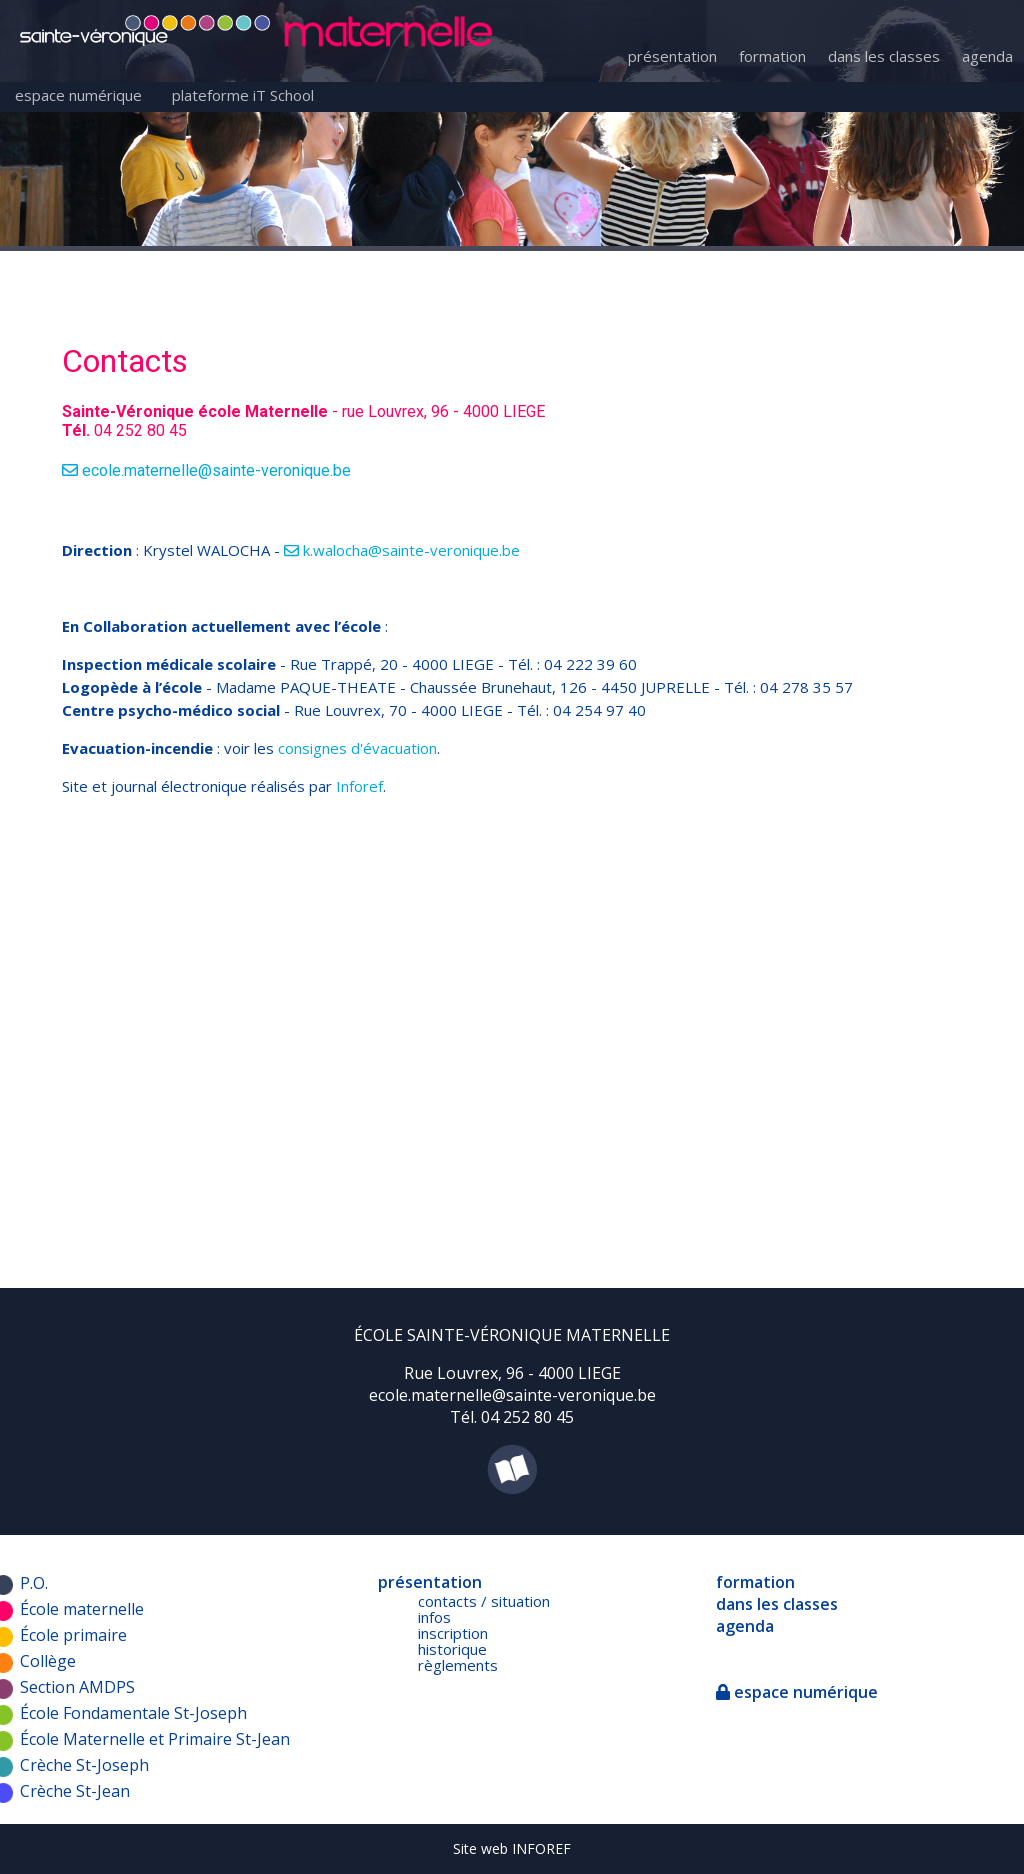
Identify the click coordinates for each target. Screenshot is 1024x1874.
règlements (458, 1665)
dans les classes (884, 56)
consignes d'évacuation (357, 748)
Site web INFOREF (512, 1848)
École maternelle (82, 1609)
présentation (672, 56)
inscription (453, 1633)
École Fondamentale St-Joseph (133, 1713)
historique (452, 1649)
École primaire (73, 1635)
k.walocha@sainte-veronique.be (402, 550)
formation (772, 56)
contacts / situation (484, 1601)
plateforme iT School (243, 95)
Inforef (359, 786)
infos (434, 1617)
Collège (48, 1661)
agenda (987, 56)
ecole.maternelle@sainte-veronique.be (206, 470)
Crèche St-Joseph (84, 1765)
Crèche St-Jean (75, 1791)
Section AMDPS (77, 1687)
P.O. (34, 1583)
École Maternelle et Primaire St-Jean (155, 1739)
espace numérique (78, 95)
